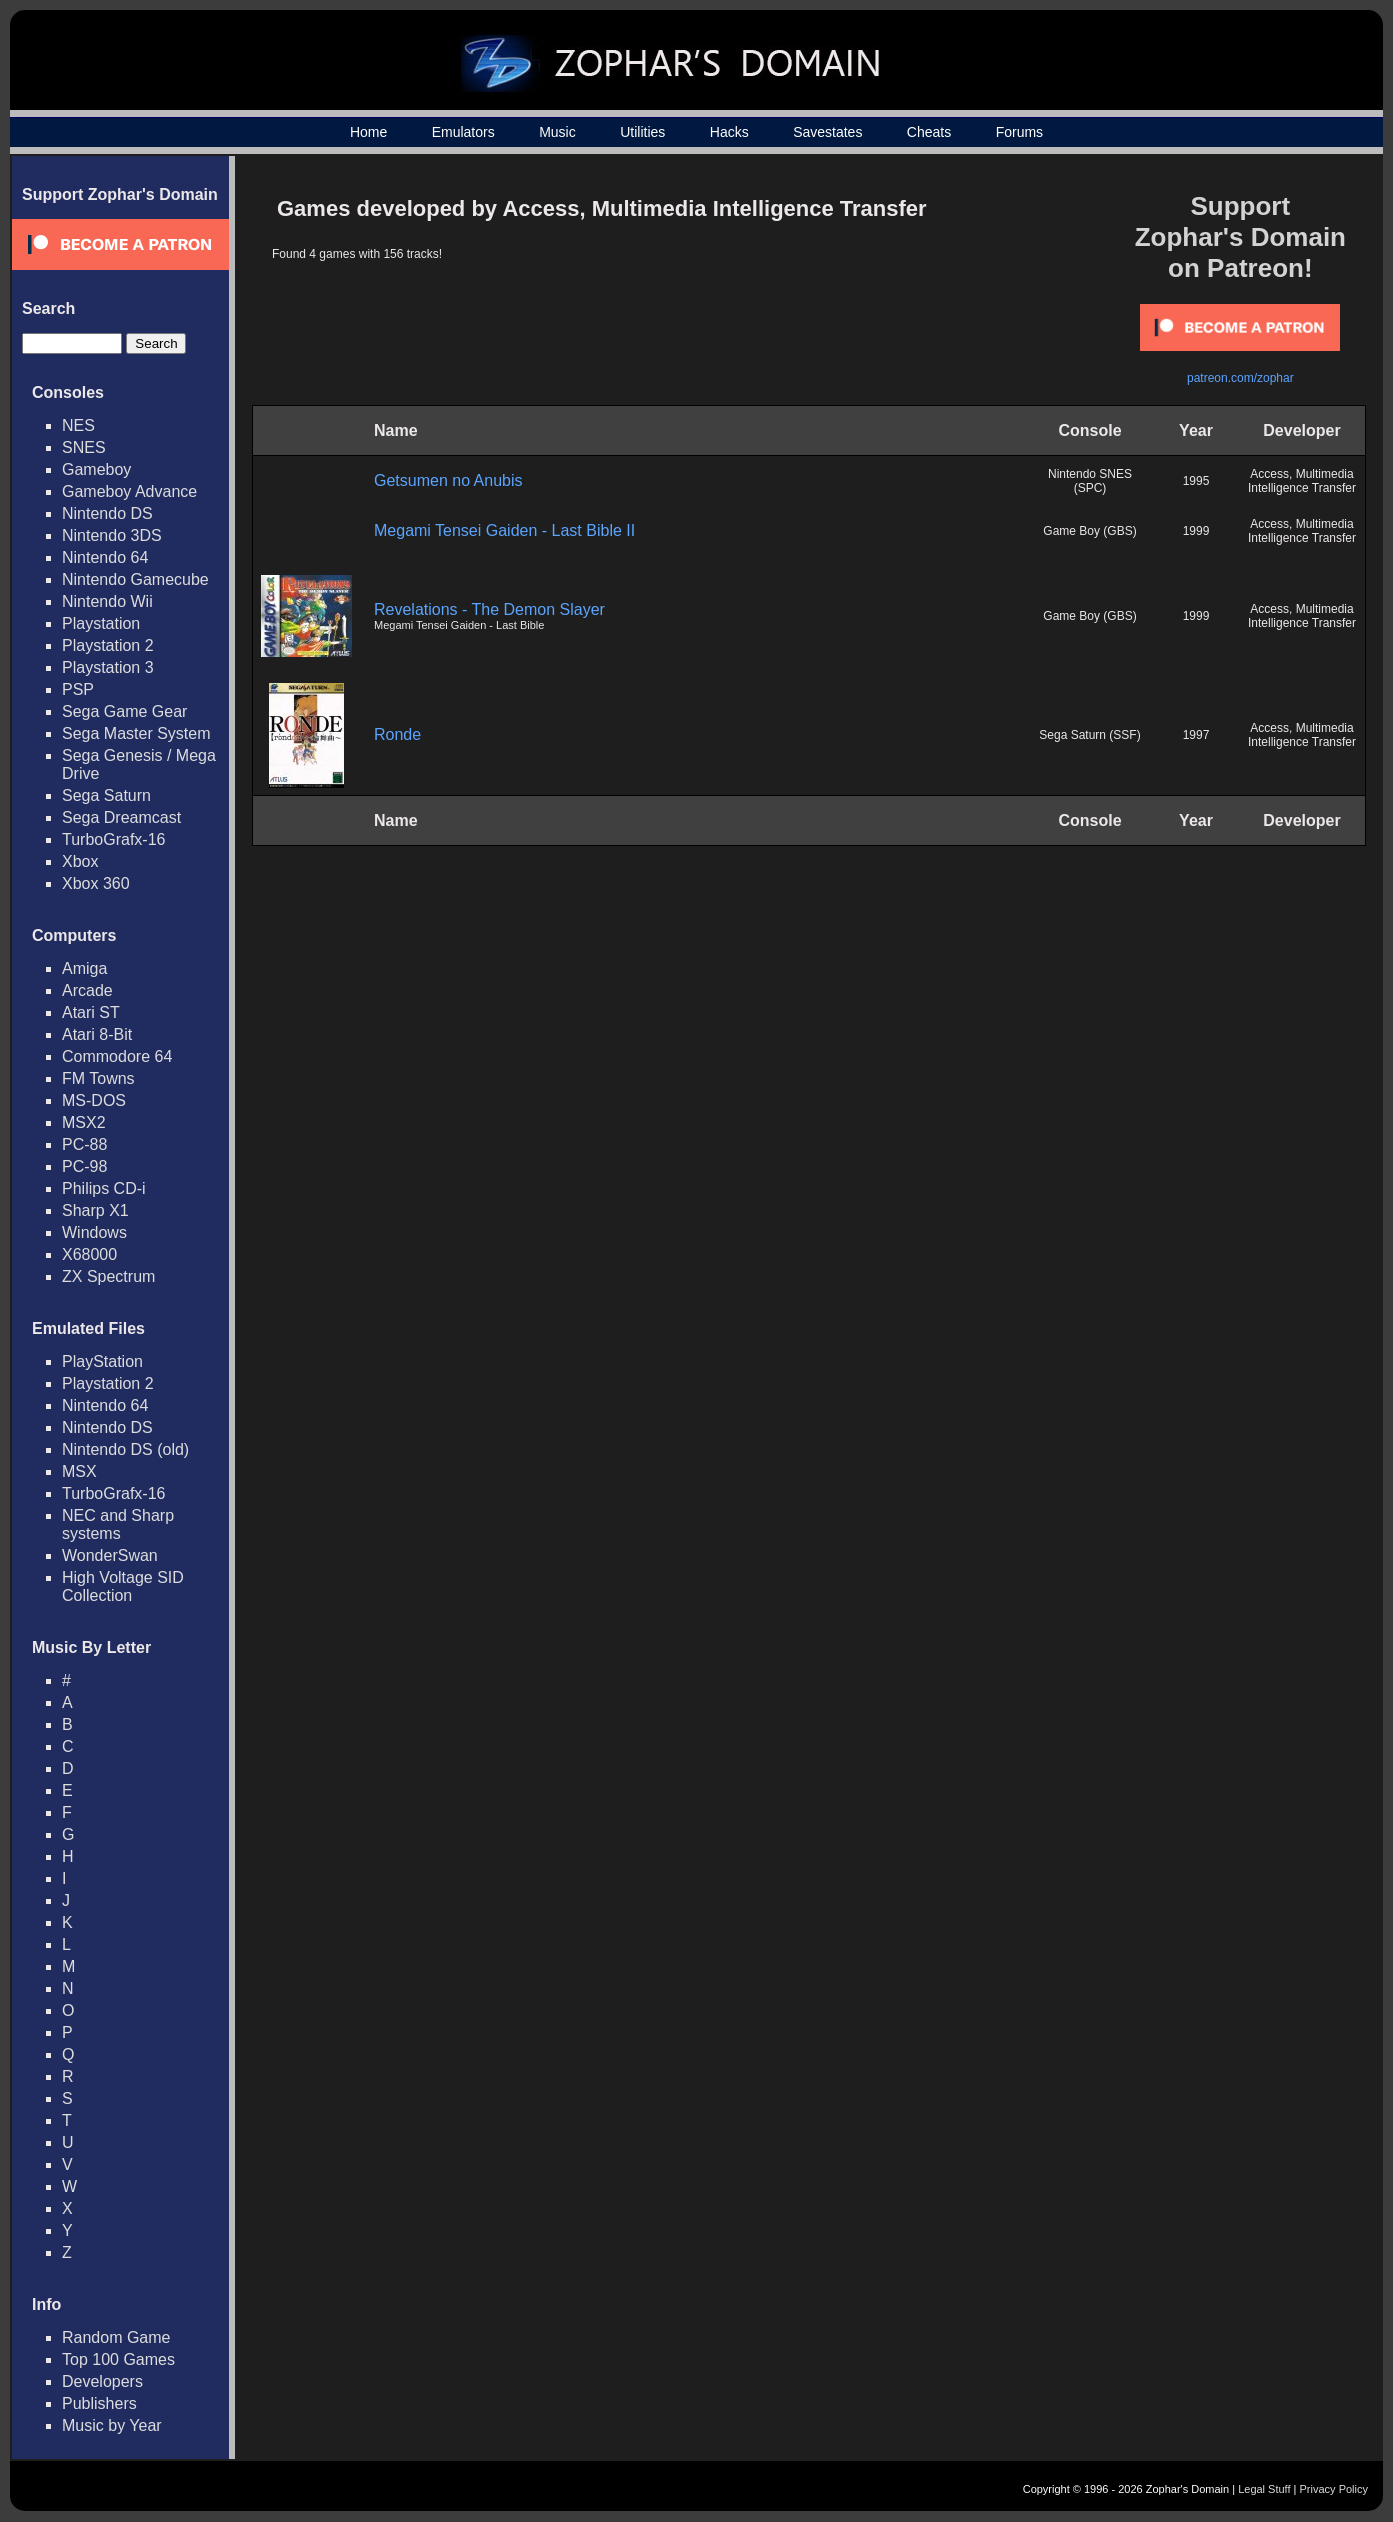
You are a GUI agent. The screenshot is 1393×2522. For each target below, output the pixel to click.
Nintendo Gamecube (135, 579)
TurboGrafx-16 (113, 839)
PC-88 (84, 1144)
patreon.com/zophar (1240, 378)
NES (78, 425)
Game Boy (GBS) (1089, 531)
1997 (1196, 735)
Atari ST (91, 1012)
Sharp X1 (95, 1210)
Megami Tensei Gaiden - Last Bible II (504, 530)
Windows (94, 1232)
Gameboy (96, 469)
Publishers (99, 2403)
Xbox (80, 861)
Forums (1019, 132)
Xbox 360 (96, 883)
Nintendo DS (107, 513)
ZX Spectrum (108, 1276)
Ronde (397, 734)
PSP (78, 689)
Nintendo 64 (105, 557)
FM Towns (98, 1078)
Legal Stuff (1264, 2489)
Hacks (729, 132)
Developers (102, 2381)
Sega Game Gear (124, 711)
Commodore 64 (117, 1056)
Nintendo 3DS (112, 535)
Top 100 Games (118, 2359)
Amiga (84, 968)
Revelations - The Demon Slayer (489, 609)
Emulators (463, 132)
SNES (84, 447)
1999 (1196, 531)
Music (557, 132)
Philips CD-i (104, 1188)
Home (368, 132)
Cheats (929, 132)
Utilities (642, 132)
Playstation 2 (108, 645)
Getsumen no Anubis (448, 480)
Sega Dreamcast (121, 817)
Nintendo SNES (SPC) (1090, 481)
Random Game (116, 2337)
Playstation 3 (108, 667)
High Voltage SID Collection (123, 1586)
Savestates (827, 132)
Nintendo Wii (107, 601)
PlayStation (102, 1361)
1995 (1196, 481)
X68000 (89, 1254)
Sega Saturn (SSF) (1089, 735)
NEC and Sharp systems (118, 1524)
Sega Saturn (106, 795)
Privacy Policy (1334, 2489)
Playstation (101, 623)
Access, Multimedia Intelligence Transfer (1302, 481)
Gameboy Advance (129, 491)
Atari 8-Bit (97, 1034)
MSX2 (84, 1122)
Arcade (87, 990)
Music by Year (112, 2425)
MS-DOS (94, 1100)
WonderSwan (110, 1555)
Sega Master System (136, 733)
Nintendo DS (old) (125, 1449)
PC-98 (84, 1166)
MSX (79, 1471)
